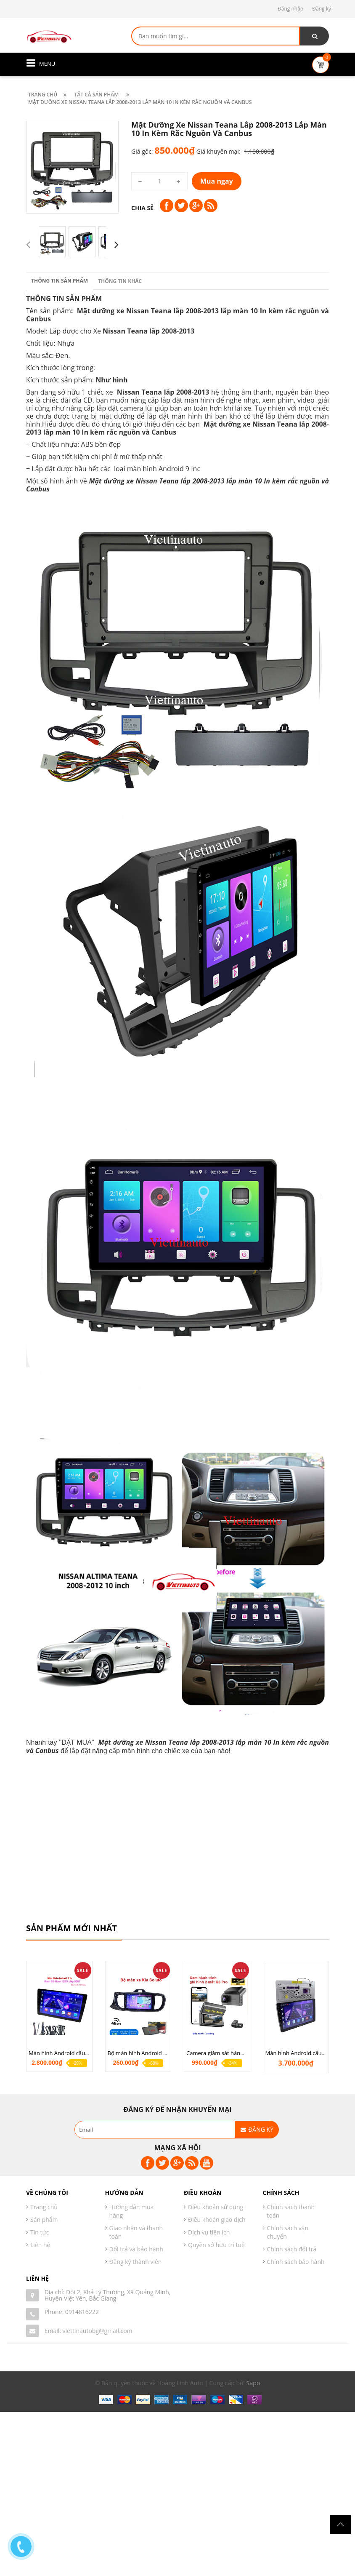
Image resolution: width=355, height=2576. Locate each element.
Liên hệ (40, 2245)
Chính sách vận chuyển (288, 2232)
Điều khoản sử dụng (215, 2207)
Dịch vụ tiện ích (209, 2232)
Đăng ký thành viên (135, 2262)
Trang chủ (44, 2207)
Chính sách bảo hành (296, 2262)
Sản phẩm (44, 2220)
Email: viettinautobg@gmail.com (88, 2331)
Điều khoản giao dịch (217, 2220)
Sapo (253, 2383)
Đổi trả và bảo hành (136, 2249)
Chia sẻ (142, 208)
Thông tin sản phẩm (59, 280)
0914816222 (82, 2312)
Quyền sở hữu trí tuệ (216, 2245)
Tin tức (39, 2232)
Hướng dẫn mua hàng (131, 2211)
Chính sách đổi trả (292, 2249)
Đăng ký (321, 8)
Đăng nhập (290, 8)
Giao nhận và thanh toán (136, 2232)
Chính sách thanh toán (291, 2211)
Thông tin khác (120, 281)
